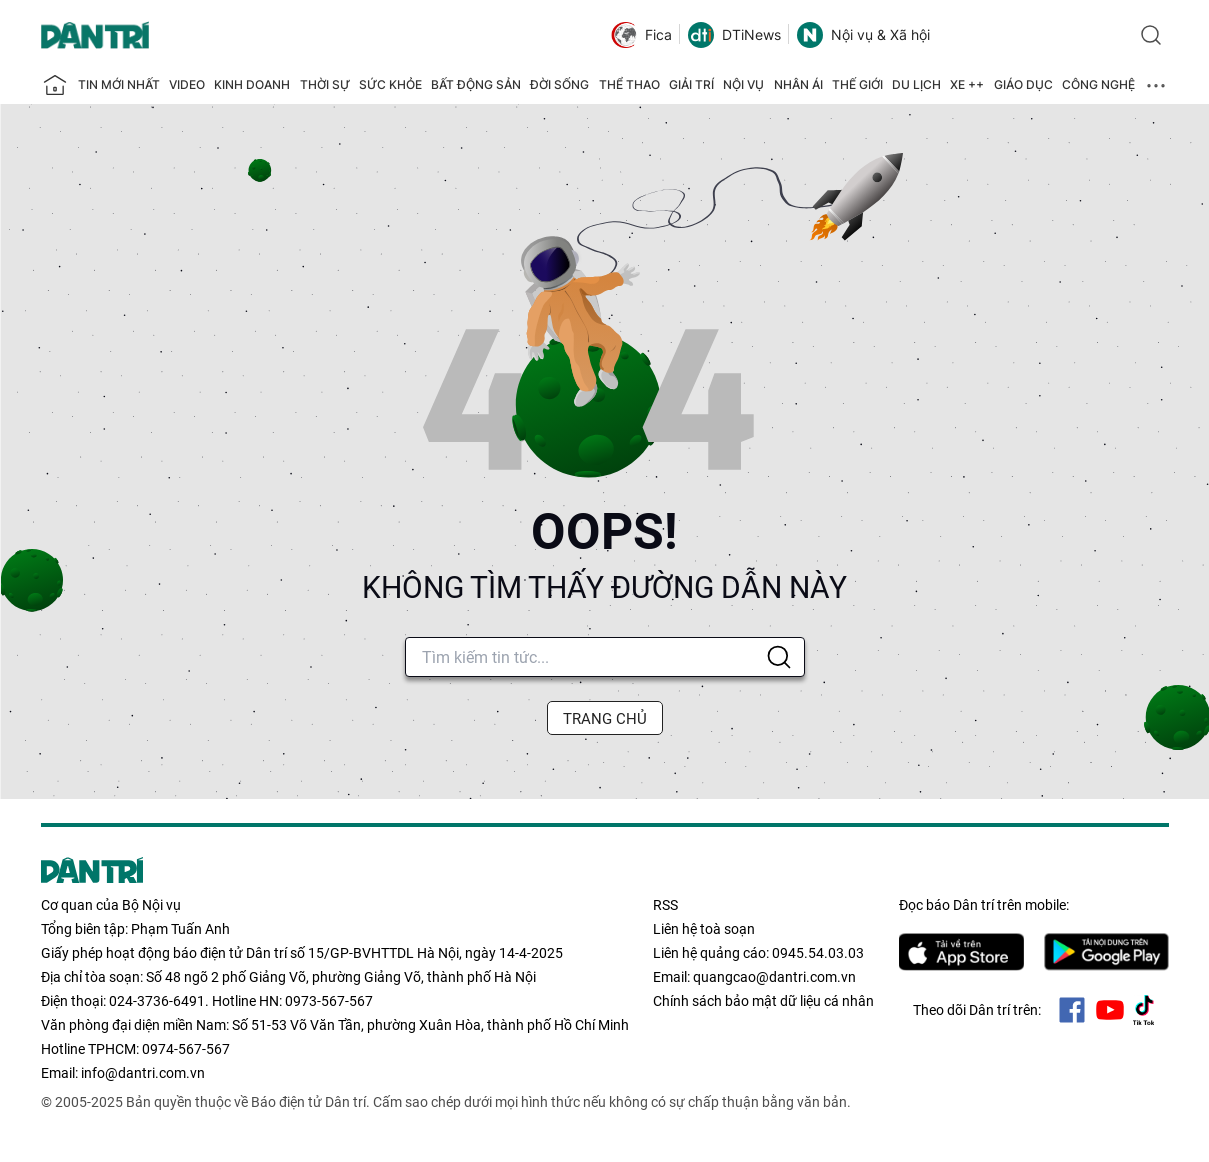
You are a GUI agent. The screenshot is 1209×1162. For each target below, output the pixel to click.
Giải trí (691, 84)
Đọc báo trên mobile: (984, 905)
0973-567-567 (329, 1001)
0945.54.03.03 (818, 953)
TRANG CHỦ (605, 719)
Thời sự (325, 84)
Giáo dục (1023, 84)
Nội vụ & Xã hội (863, 35)
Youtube (1110, 1010)
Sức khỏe (390, 84)
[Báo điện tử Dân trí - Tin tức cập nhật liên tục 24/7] (95, 35)
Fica (641, 35)
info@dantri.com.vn (143, 1073)
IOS (961, 952)
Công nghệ (1098, 84)
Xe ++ (967, 84)
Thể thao (629, 84)
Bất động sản (476, 84)
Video (187, 84)
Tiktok (1144, 1010)
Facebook (1072, 1010)
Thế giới (857, 84)
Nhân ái (798, 84)
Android (1106, 952)
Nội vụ (743, 84)
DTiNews (734, 35)
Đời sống (559, 84)
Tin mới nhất (119, 84)
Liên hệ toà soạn (704, 929)
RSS (665, 905)
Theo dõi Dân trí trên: (977, 1010)
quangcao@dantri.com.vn (774, 977)
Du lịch (916, 84)
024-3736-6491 (157, 1001)
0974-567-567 (186, 1049)
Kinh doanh (252, 84)
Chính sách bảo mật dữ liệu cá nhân (763, 1001)
